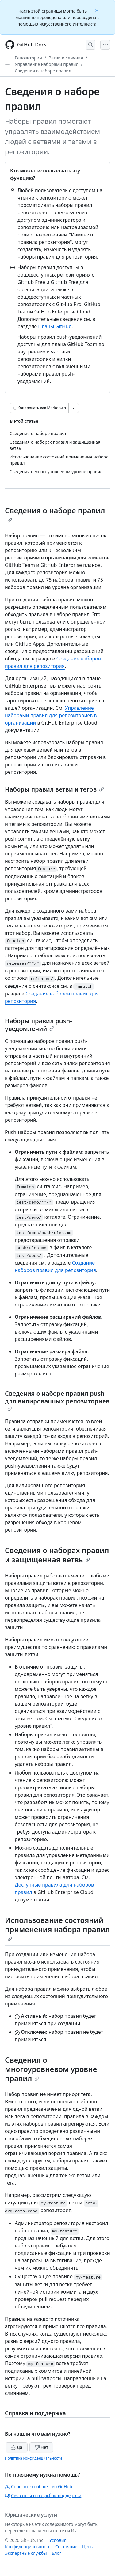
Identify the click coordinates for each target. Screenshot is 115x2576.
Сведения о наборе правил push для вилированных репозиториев (57, 1400)
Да (16, 2447)
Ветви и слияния (65, 58)
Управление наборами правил (47, 64)
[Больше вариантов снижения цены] (73, 408)
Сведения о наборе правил (43, 71)
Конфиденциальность (27, 2547)
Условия (58, 2540)
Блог (56, 2553)
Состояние (66, 2547)
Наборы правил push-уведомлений (38, 1025)
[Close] (97, 10)
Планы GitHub (54, 326)
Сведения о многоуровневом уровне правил (51, 2069)
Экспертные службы (26, 2553)
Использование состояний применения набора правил (57, 1928)
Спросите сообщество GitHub (38, 2486)
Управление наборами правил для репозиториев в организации (51, 715)
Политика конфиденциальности (33, 2458)
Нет (41, 2447)
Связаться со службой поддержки (43, 2495)
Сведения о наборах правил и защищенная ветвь (57, 1555)
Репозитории (28, 58)
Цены (88, 2547)
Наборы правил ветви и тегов (54, 789)
